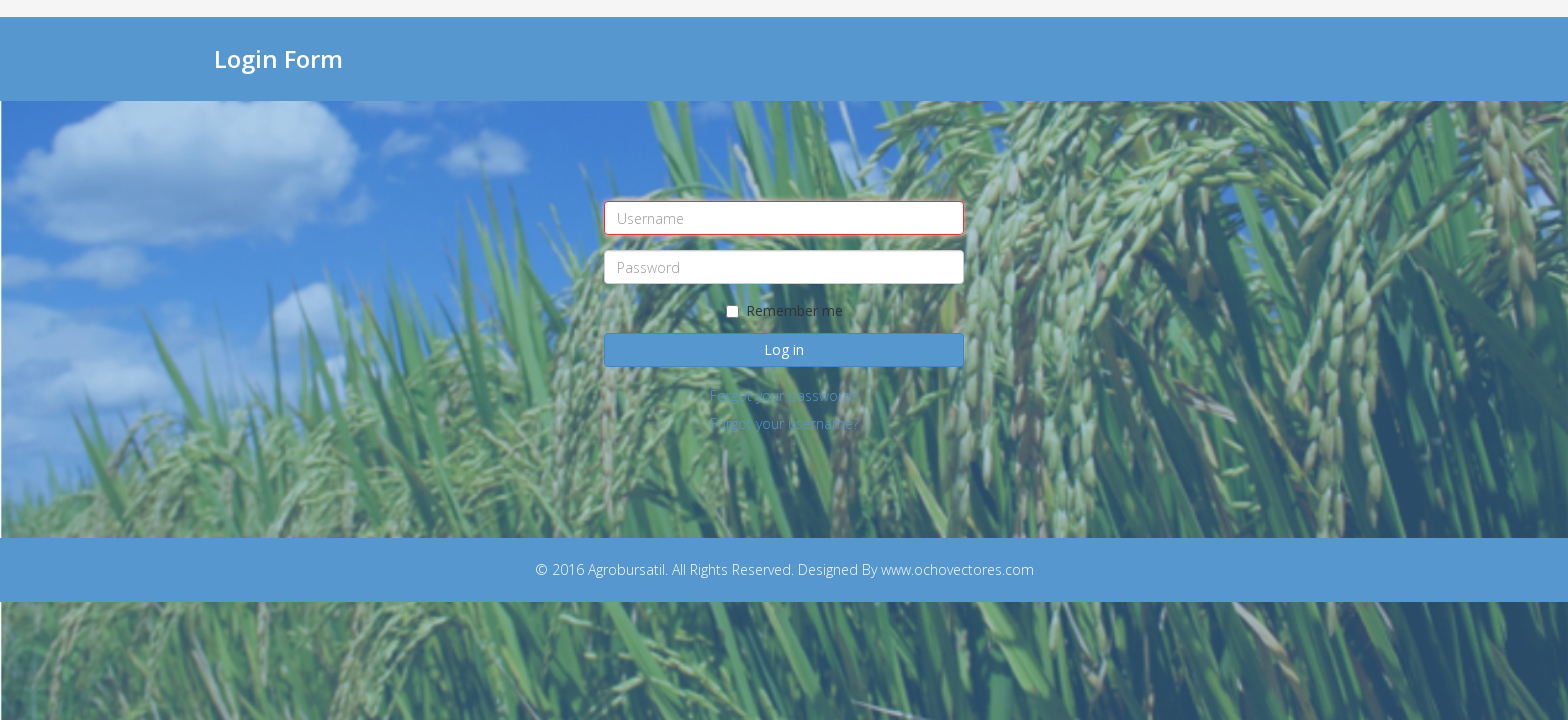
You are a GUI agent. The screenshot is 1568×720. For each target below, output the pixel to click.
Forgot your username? (784, 423)
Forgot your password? (784, 395)
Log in (784, 349)
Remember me (784, 310)
